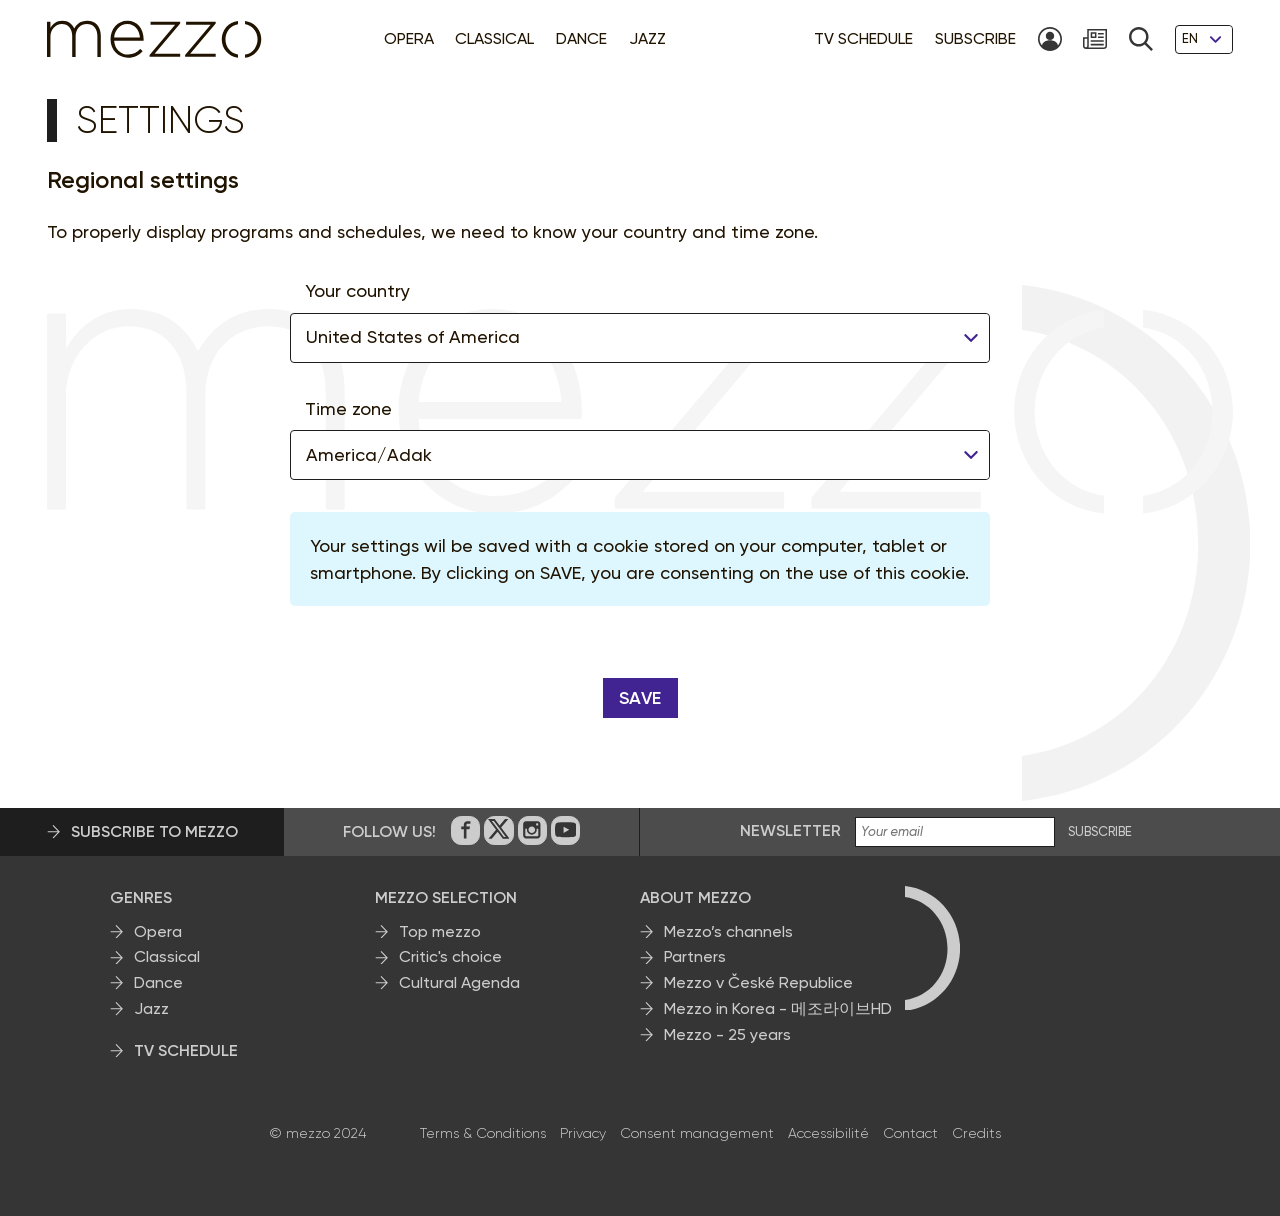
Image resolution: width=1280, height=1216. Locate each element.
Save (640, 698)
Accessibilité (828, 1133)
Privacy (583, 1133)
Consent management (697, 1133)
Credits (976, 1133)
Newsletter (790, 830)
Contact (910, 1133)
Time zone (348, 408)
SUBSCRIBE (1100, 832)
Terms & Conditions (483, 1133)
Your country (357, 290)
